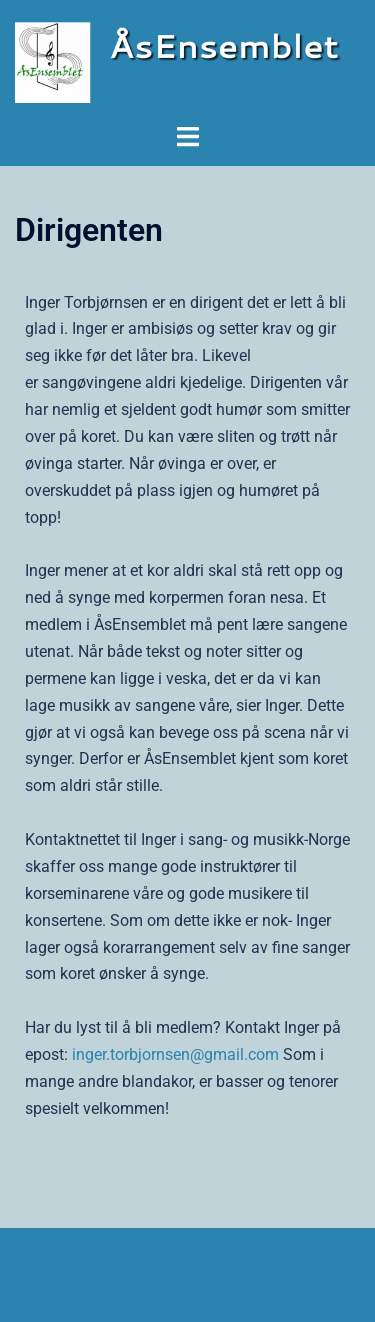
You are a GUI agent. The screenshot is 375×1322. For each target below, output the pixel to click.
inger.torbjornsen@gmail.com (175, 1054)
